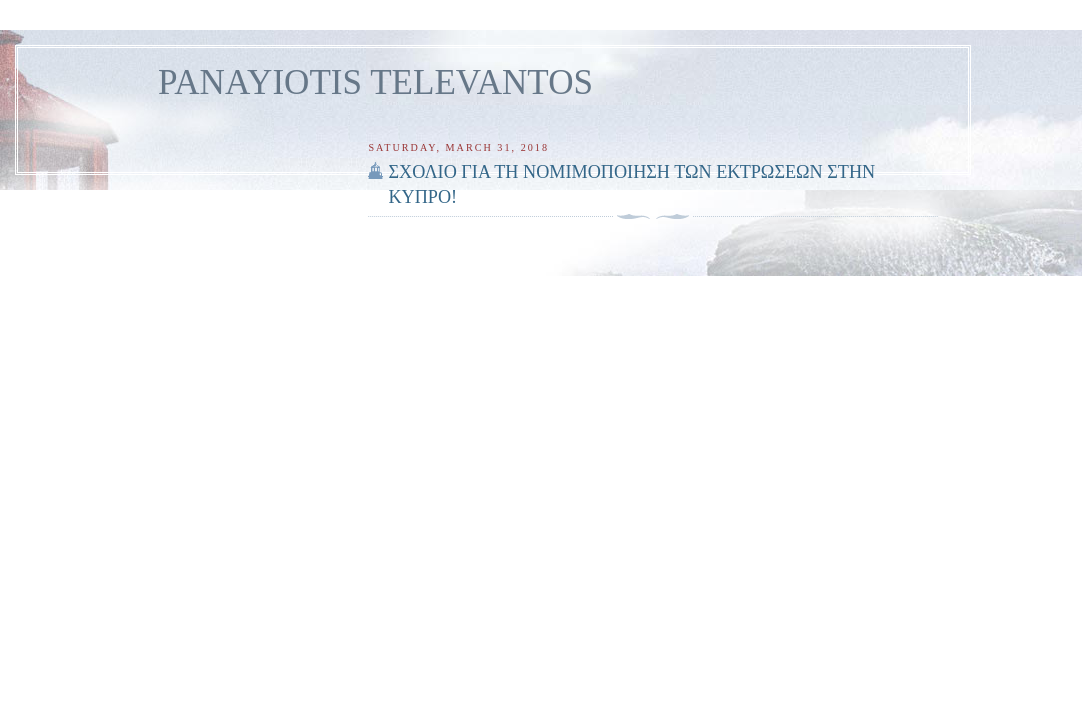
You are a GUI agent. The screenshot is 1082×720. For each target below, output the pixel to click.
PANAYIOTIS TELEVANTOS (375, 82)
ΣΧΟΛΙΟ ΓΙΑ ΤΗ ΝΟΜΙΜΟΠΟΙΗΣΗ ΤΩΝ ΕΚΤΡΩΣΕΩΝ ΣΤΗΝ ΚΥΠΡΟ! (631, 184)
